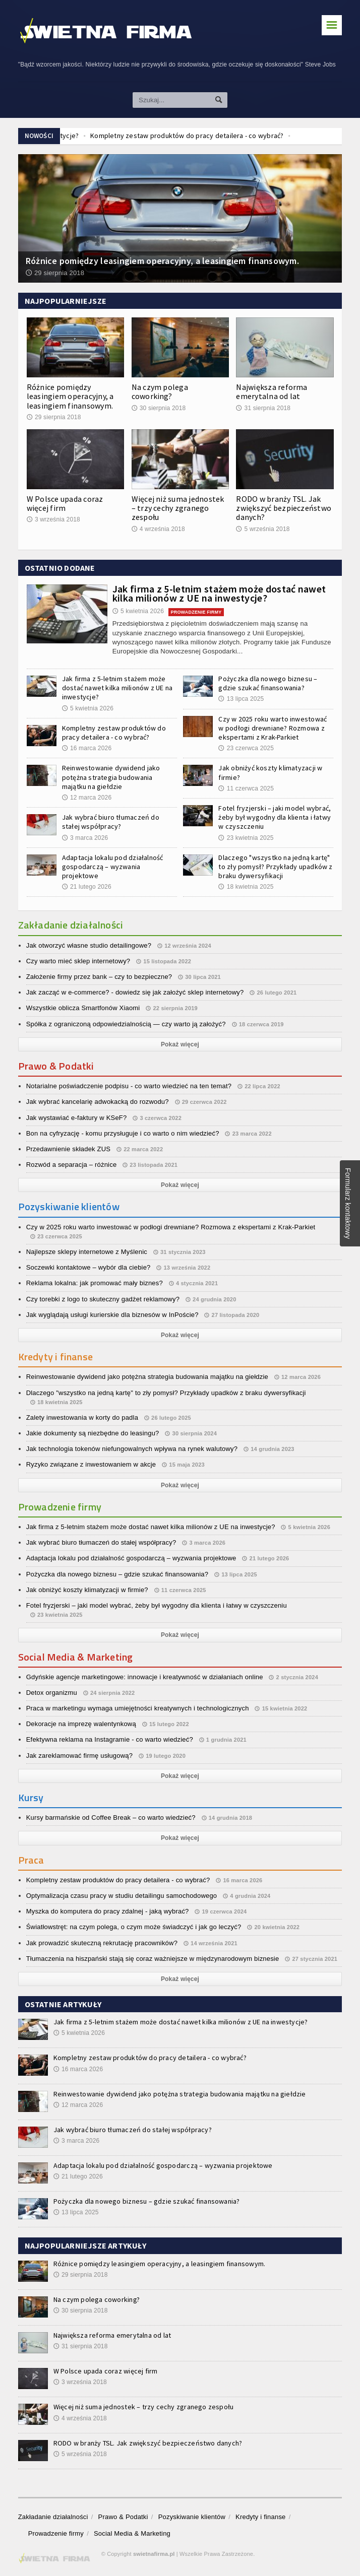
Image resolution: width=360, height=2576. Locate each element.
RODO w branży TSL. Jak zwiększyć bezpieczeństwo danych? (283, 508)
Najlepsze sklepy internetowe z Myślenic (86, 1252)
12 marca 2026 (87, 797)
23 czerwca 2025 (246, 748)
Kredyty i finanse (260, 2517)
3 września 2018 (53, 519)
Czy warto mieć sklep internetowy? (78, 961)
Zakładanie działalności (53, 2517)
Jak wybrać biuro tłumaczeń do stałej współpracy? (110, 822)
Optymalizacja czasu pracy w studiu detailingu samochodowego (121, 1895)
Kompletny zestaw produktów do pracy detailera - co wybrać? (114, 732)
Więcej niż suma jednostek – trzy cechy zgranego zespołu (178, 508)
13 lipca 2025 (241, 698)
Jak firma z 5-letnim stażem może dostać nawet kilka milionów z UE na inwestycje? (219, 593)
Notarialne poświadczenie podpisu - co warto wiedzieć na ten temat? (128, 1086)
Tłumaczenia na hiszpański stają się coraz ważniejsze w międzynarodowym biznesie (152, 1958)
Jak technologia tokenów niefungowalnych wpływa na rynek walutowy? (132, 1448)
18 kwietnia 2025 (245, 886)
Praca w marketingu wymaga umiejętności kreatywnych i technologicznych (137, 1708)
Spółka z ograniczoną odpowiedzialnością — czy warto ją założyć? (126, 1024)
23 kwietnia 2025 (245, 837)
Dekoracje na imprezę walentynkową (81, 1724)
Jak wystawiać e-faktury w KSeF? (76, 1117)
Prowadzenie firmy (56, 2533)
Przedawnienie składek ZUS (68, 1149)
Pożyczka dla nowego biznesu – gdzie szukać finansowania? (267, 683)
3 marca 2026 (85, 837)
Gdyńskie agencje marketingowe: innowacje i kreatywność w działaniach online (144, 1677)
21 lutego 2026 (86, 886)
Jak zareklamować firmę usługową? (79, 1755)
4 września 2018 (158, 529)
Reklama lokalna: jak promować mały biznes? (94, 1283)
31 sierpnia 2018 (263, 408)
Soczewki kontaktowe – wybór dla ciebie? (88, 1267)
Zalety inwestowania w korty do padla (82, 1417)
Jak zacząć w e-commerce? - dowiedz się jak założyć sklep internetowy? (135, 992)
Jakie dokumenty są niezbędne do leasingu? (92, 1433)
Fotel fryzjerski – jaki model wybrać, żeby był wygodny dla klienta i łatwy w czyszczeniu (274, 817)
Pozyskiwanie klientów (191, 2517)
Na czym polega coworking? (160, 391)
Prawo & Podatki (123, 2517)
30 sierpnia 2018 (159, 408)
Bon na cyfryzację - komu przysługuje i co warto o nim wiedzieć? (122, 1133)
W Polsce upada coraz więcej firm (65, 503)
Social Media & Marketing (132, 2533)
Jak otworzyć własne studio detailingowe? (88, 945)
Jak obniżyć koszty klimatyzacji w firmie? (87, 1590)
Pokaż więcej (180, 1044)
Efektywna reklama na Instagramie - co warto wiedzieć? (109, 1739)
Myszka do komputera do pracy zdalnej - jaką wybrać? (107, 1911)
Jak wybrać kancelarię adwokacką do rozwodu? (97, 1101)
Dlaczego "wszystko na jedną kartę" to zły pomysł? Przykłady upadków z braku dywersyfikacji (275, 866)
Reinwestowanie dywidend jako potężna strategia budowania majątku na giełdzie (111, 776)
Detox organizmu (51, 1692)
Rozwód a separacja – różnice (71, 1164)
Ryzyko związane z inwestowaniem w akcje (91, 1464)
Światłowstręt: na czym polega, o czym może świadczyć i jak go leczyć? (134, 1927)
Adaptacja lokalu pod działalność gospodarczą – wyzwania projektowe (112, 866)
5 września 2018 (262, 529)
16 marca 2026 (87, 748)
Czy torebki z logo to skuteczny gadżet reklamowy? (102, 1299)
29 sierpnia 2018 (54, 417)
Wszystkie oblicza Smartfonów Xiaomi (83, 1008)
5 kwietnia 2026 (138, 611)
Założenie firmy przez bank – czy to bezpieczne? (99, 976)
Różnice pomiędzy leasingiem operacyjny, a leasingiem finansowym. (70, 396)
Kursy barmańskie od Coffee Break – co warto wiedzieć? (111, 1817)
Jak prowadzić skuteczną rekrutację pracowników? (101, 1943)
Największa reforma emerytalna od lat (271, 391)
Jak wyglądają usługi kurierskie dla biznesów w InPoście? (112, 1314)
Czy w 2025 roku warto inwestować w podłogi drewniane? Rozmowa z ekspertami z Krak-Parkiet (272, 728)
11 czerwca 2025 (246, 788)
